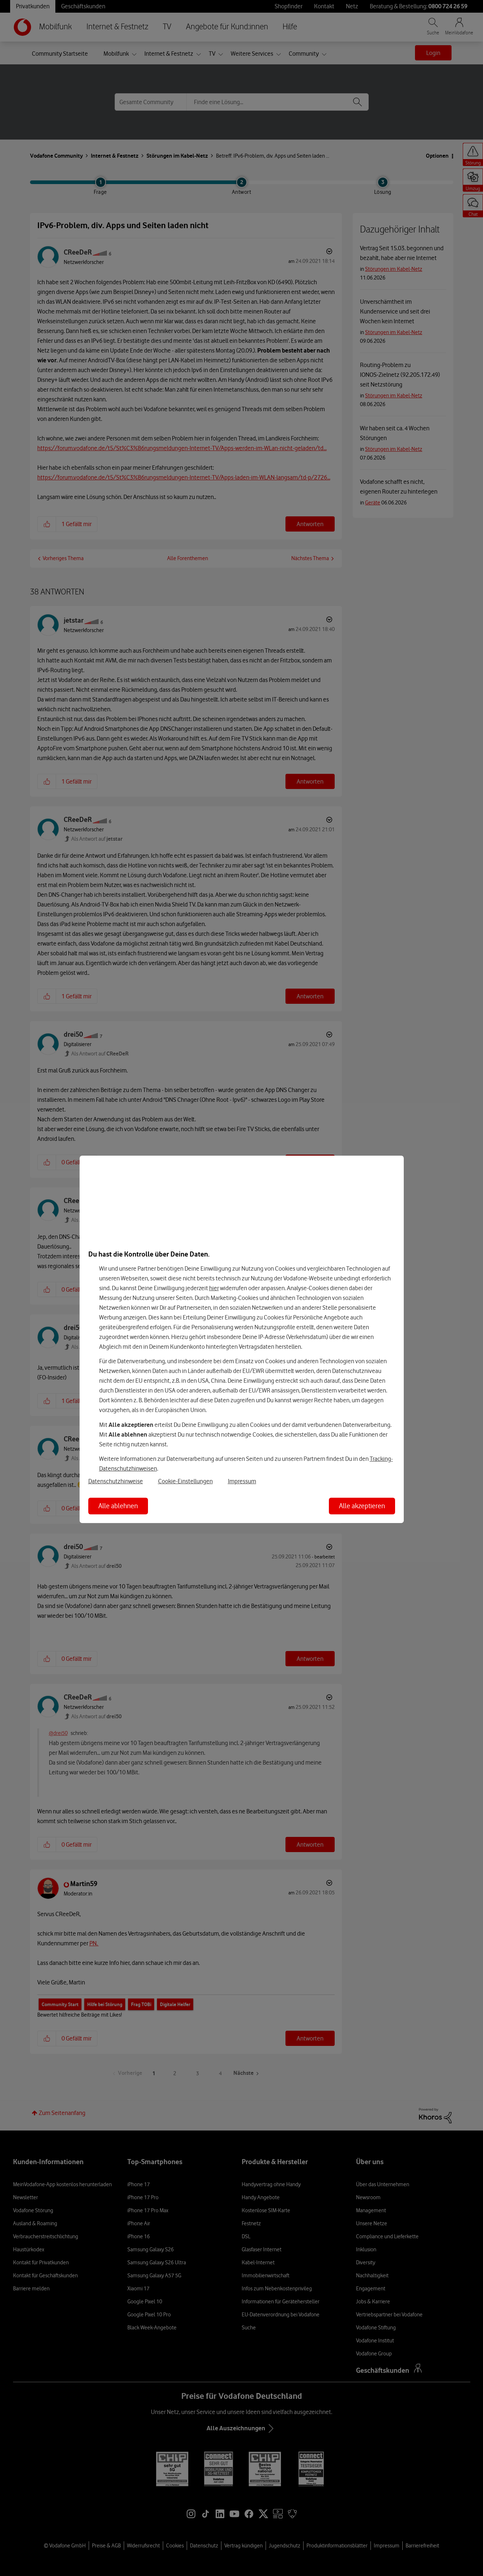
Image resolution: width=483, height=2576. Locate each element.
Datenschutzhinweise (115, 1481)
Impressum (242, 1481)
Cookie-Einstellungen (185, 1481)
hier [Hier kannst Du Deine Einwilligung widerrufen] (214, 1288)
